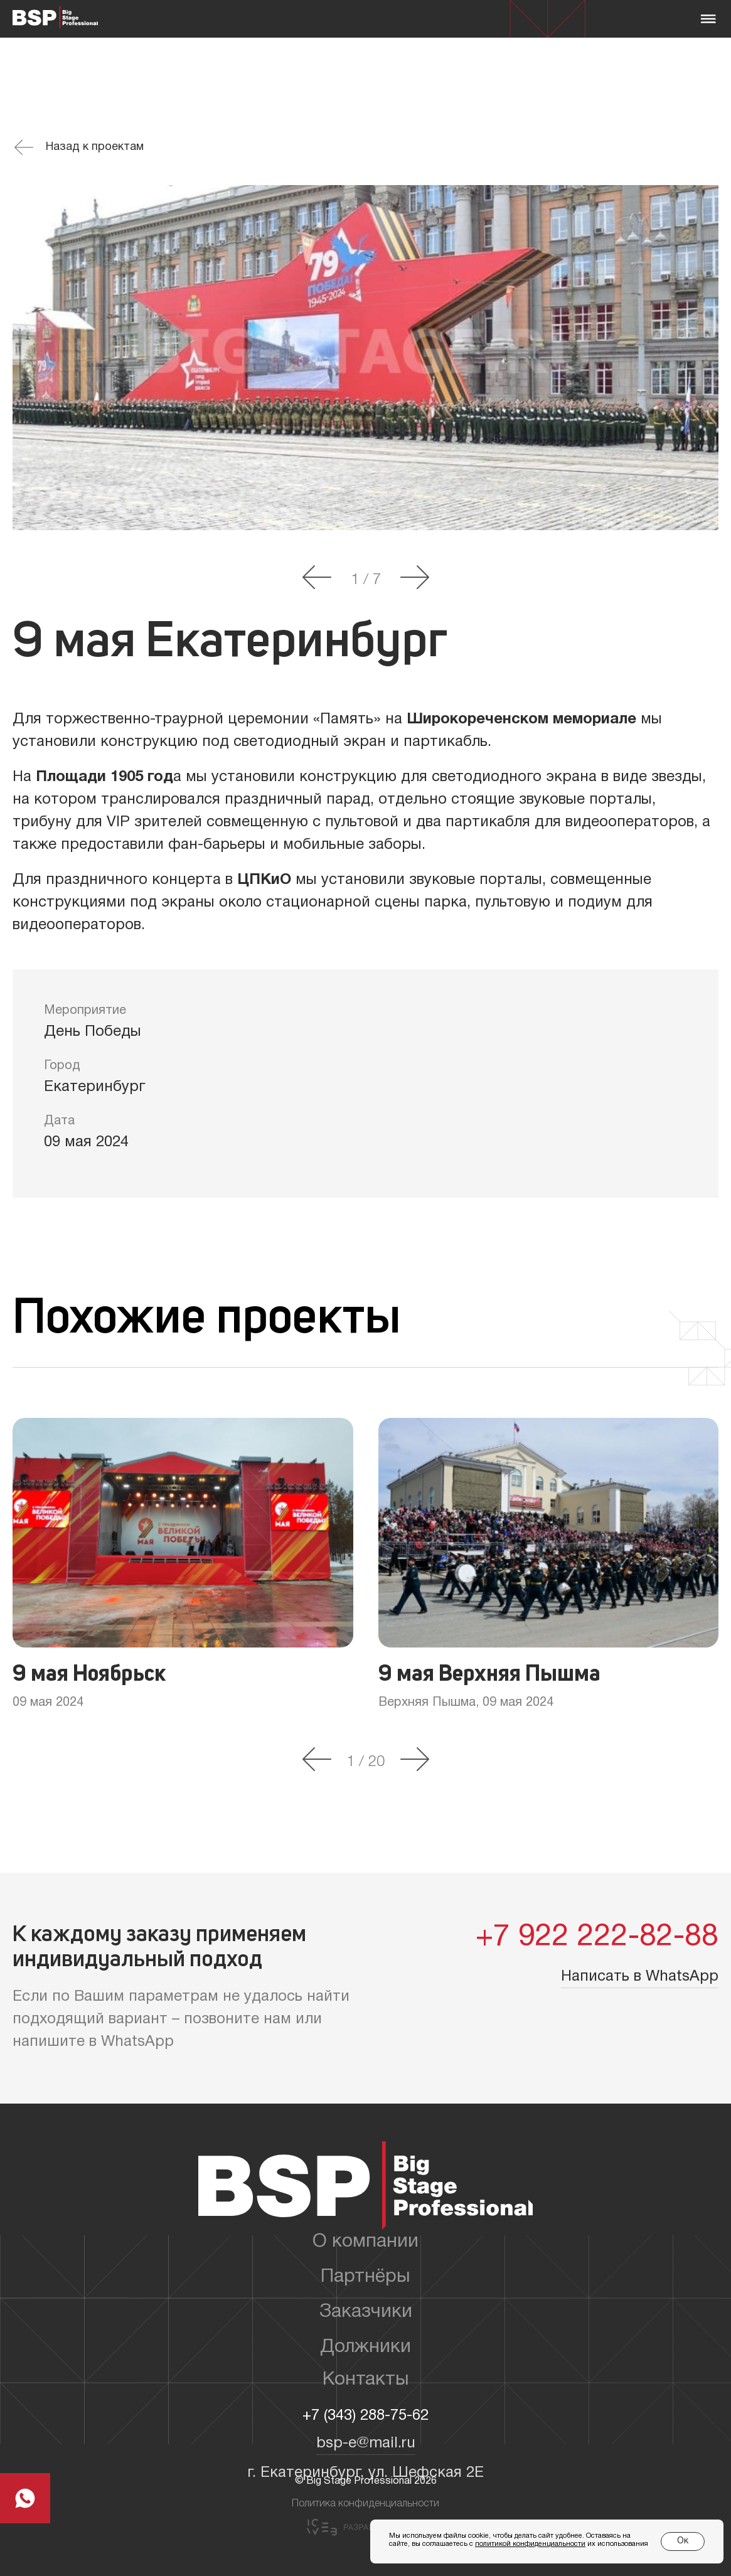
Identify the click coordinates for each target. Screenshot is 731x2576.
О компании (365, 2241)
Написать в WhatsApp (639, 1977)
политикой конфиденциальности (530, 2544)
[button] (317, 578)
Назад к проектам (79, 147)
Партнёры (365, 2277)
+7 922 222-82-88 (597, 1938)
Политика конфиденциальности (365, 2503)
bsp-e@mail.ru (365, 2444)
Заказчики (365, 2312)
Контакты (366, 2379)
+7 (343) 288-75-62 (365, 2416)
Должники (365, 2347)
